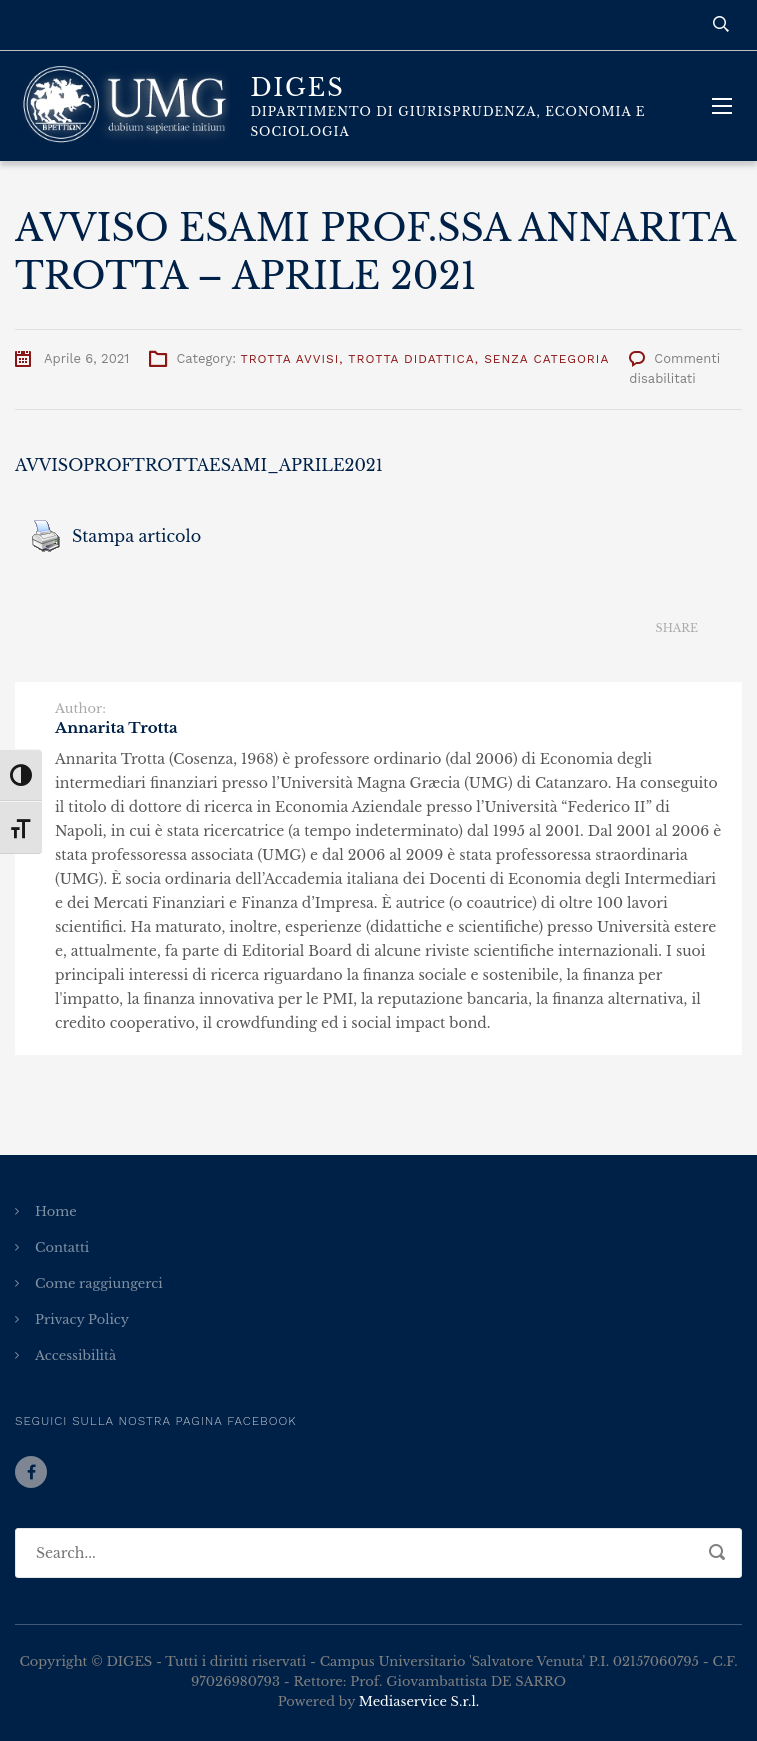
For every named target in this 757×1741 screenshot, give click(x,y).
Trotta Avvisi (289, 359)
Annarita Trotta (116, 727)
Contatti (62, 1247)
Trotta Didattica (411, 359)
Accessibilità (75, 1355)
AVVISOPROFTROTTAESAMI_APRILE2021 (199, 465)
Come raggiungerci (99, 1283)
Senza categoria (546, 359)
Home (56, 1211)
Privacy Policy (82, 1319)
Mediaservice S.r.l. (419, 1701)
